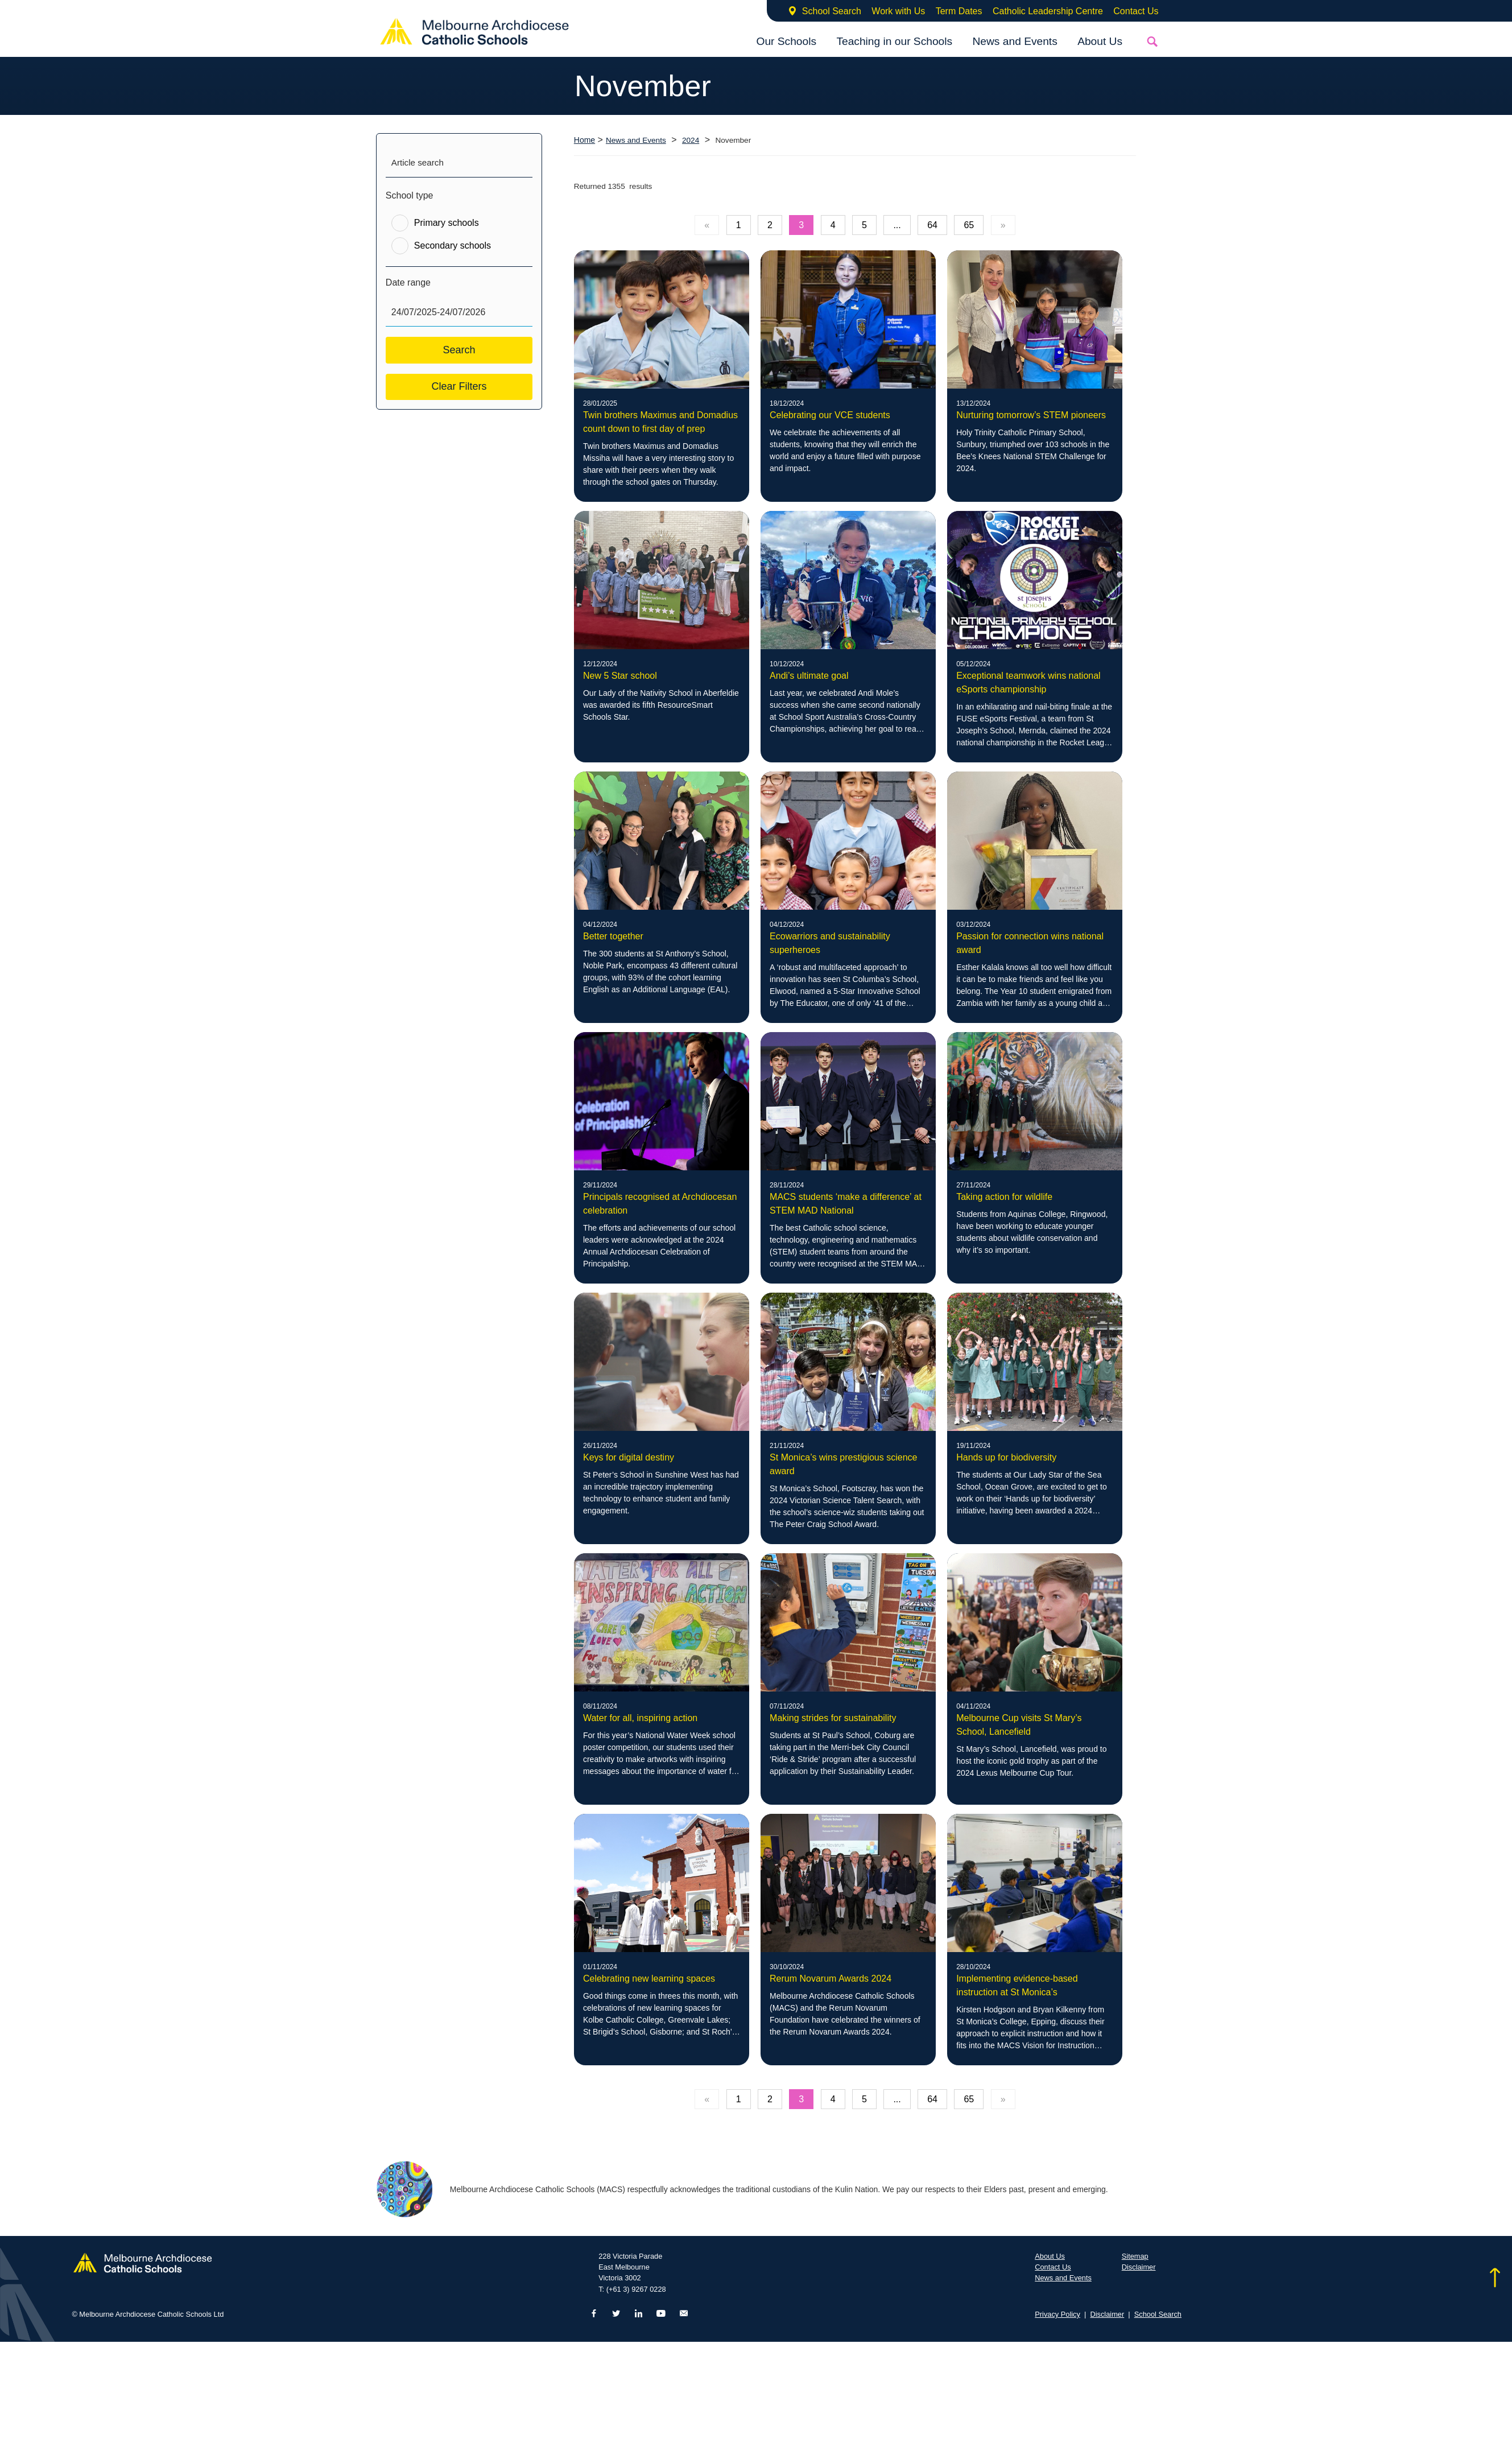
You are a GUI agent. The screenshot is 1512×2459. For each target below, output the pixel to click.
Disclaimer (1139, 2267)
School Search (831, 11)
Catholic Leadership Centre (1048, 11)
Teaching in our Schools (894, 41)
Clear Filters (458, 386)
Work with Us (898, 11)
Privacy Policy (1057, 2314)
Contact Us (1135, 11)
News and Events (1014, 41)
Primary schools (446, 223)
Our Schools (786, 41)
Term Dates (959, 11)
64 (932, 225)
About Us (1099, 41)
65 (969, 225)
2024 (690, 140)
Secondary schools (452, 245)
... (896, 225)
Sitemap (1135, 2256)
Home (584, 140)
